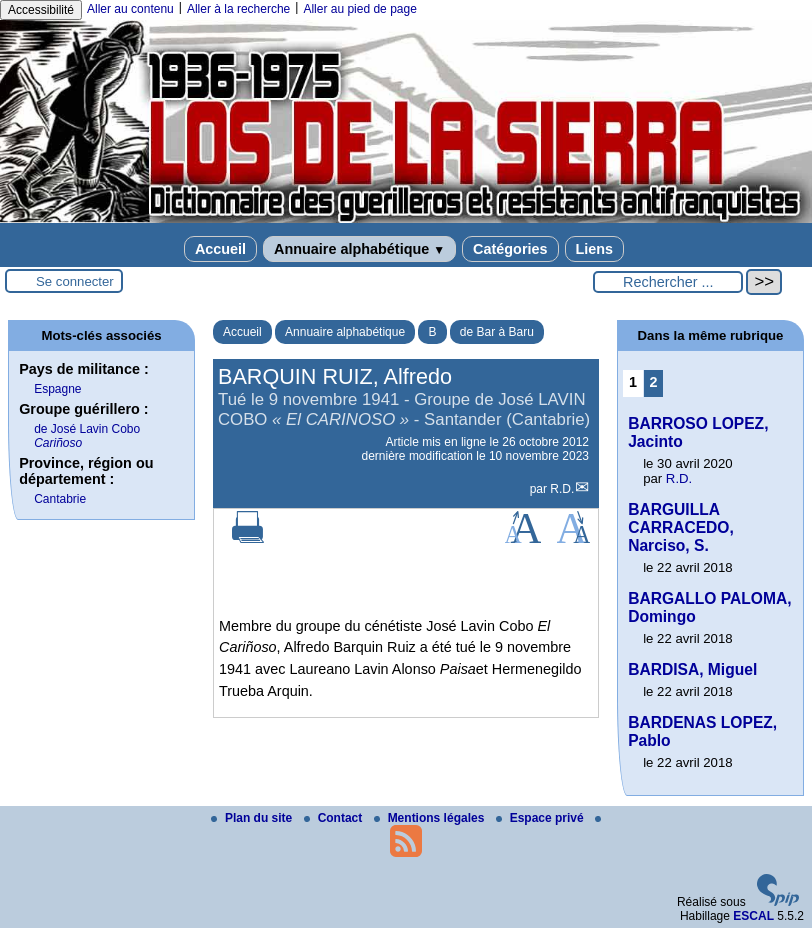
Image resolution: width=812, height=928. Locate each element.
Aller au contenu (130, 9)
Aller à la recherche (238, 9)
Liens (595, 249)
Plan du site (253, 818)
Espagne (57, 389)
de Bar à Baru (497, 332)
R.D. (562, 489)
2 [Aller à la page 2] (653, 382)
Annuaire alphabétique (359, 249)
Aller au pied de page (359, 9)
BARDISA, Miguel (692, 669)
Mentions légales (431, 818)
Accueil (220, 249)
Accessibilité (41, 10)
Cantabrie (60, 499)
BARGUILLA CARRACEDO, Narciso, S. (681, 527)
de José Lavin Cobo (87, 436)
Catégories (510, 249)
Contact (335, 818)
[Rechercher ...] (668, 282)
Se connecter (75, 281)
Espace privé (541, 818)
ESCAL (753, 916)
